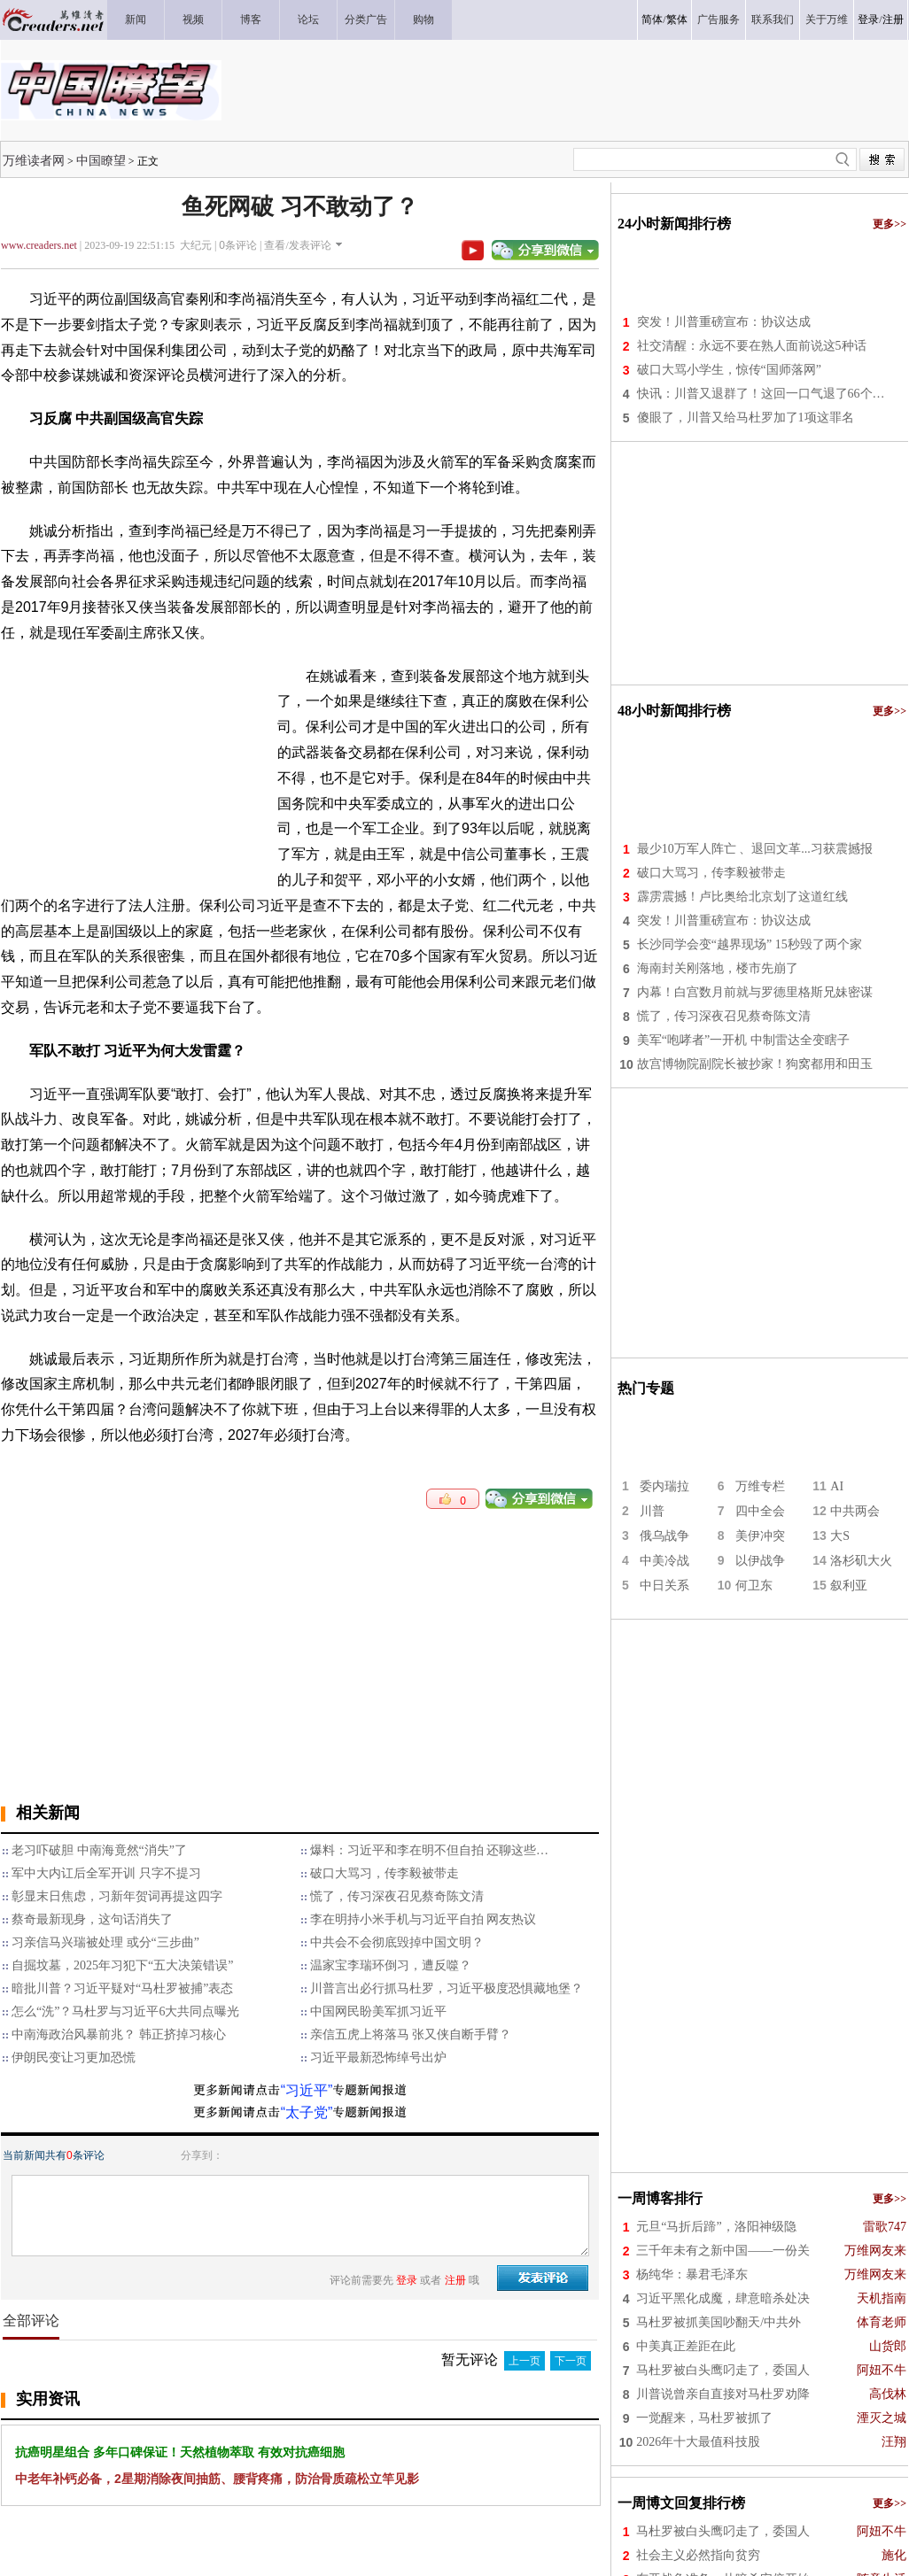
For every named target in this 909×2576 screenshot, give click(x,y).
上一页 (524, 2361)
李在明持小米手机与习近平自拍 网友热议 (423, 1919)
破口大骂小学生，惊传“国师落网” (729, 369)
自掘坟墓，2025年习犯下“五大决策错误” (122, 1965)
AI (836, 1486)
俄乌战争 (664, 1536)
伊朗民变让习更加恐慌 (74, 2057)
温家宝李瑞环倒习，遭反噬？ (390, 1965)
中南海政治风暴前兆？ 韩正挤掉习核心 (119, 2034)
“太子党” (307, 2112)
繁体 (677, 19)
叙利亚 (848, 1585)
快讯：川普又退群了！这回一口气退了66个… (761, 393)
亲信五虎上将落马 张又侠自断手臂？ (411, 2034)
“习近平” (307, 2090)
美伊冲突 (760, 1536)
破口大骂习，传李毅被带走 (384, 1873)
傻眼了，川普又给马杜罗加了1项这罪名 (745, 417)
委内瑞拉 (664, 1486)
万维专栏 (760, 1486)
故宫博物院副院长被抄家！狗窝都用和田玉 (755, 1064)
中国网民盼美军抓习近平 (378, 2011)
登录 (868, 19)
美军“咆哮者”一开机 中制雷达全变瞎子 (743, 1040)
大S (840, 1536)
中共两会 (855, 1511)
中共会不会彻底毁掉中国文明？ (397, 1942)
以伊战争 (760, 1560)
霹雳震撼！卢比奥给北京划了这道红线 (742, 896)
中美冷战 (664, 1560)
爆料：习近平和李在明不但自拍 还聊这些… (429, 1850)
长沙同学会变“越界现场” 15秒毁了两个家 (749, 944)
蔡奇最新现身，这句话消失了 (92, 1919)
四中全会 (760, 1511)
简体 (652, 19)
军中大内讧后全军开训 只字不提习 (106, 1873)
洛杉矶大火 (861, 1560)
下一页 (571, 2361)
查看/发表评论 (297, 245)
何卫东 (754, 1585)
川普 (652, 1511)
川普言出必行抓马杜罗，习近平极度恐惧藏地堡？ (446, 1988)
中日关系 (664, 1585)
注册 (893, 19)
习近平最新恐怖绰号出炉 (378, 2057)
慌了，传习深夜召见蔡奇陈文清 (397, 1896)
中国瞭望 (101, 160)
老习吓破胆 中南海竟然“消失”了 (99, 1850)
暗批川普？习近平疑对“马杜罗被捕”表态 (122, 1988)
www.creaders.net (39, 245)
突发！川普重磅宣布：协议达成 (724, 322)
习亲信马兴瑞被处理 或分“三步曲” (105, 1942)
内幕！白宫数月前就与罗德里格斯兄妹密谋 (755, 992)
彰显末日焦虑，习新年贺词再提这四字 (117, 1896)
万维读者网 (34, 160)
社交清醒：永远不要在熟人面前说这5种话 (751, 345)
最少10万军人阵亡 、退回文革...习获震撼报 (755, 848)
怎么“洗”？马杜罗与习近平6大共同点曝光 (125, 2011)
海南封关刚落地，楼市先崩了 (717, 968)
